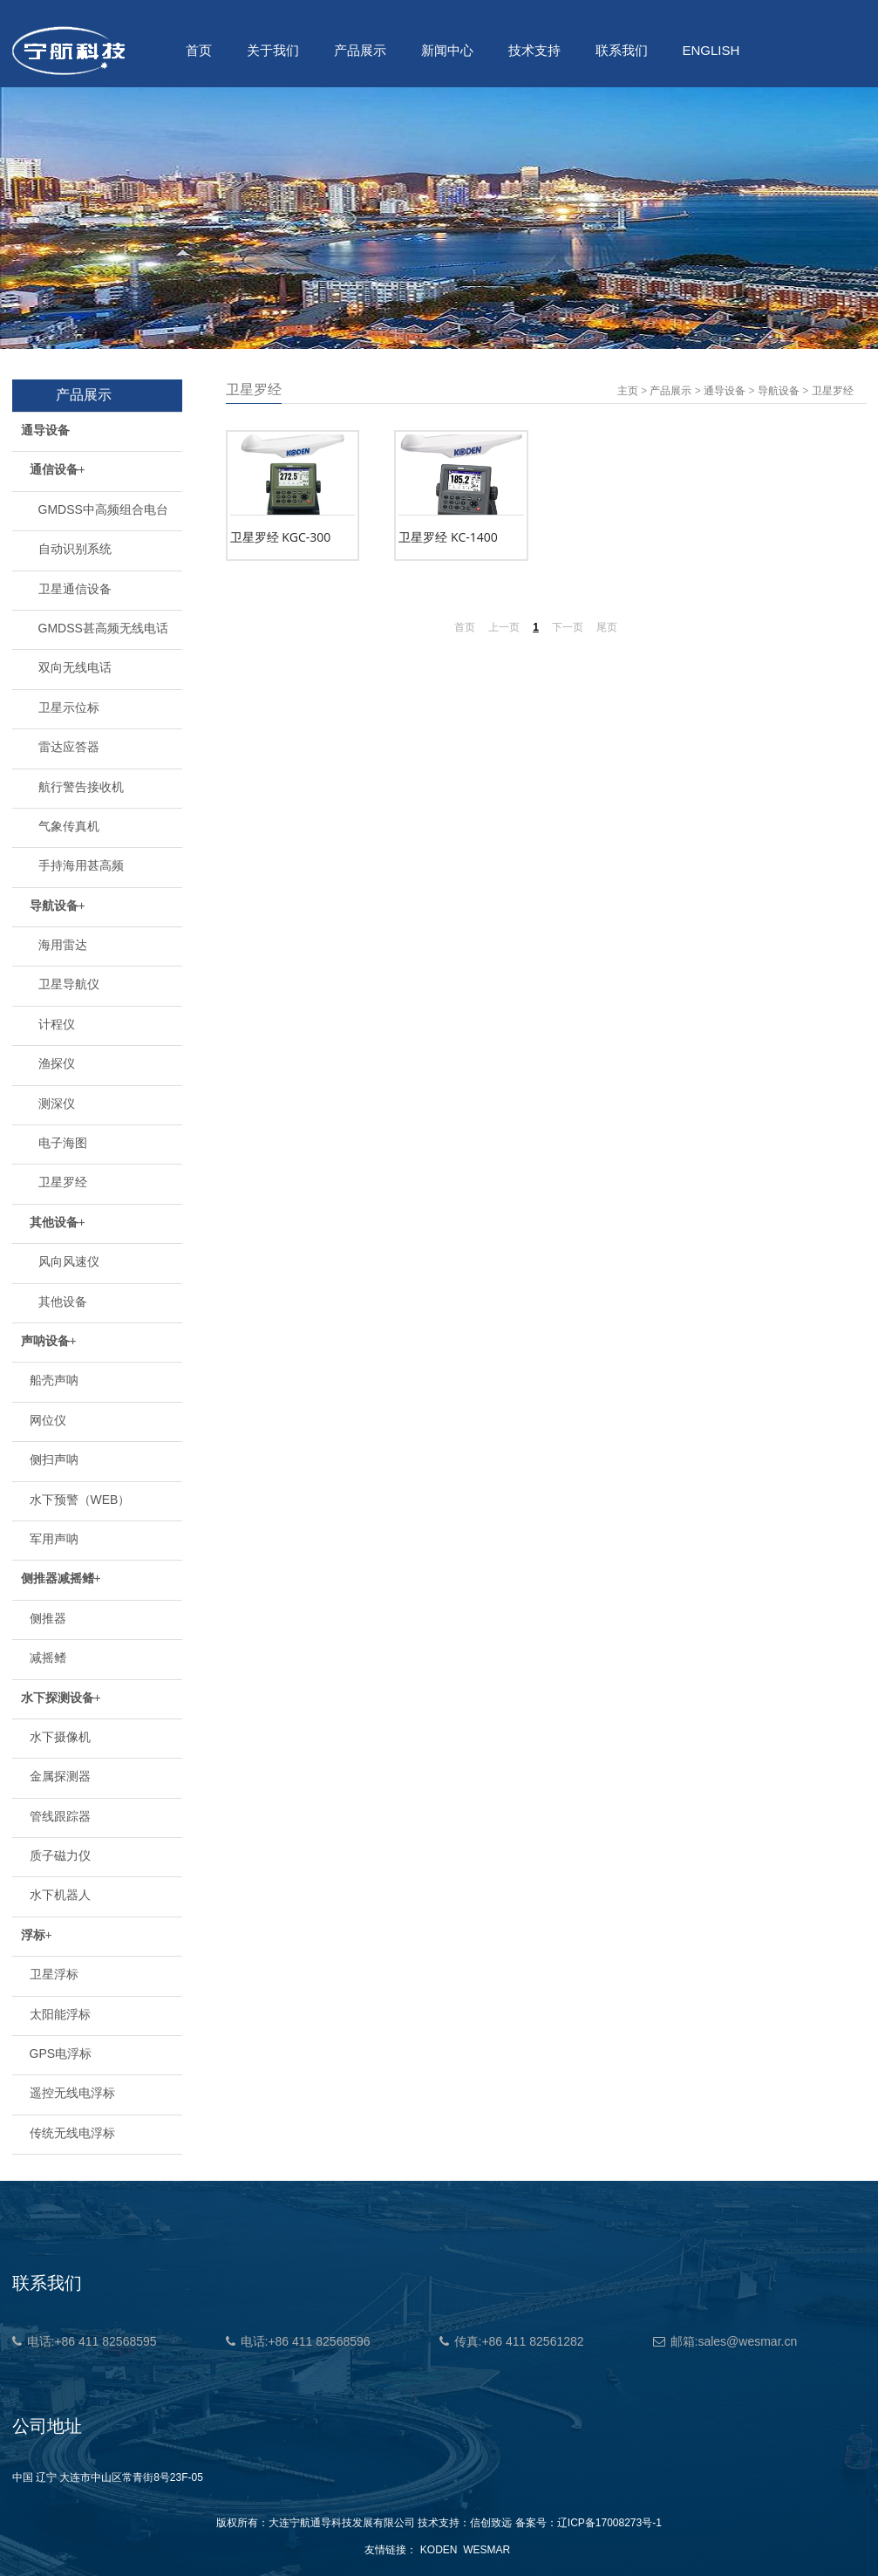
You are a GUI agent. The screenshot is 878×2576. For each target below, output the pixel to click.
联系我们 (622, 50)
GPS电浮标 (61, 2053)
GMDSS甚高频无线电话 (103, 628)
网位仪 (48, 1420)
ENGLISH (711, 50)
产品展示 (360, 50)
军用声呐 (54, 1539)
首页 (199, 50)
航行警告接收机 (81, 787)
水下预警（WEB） (80, 1500)
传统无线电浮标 (72, 2133)
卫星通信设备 (75, 589)
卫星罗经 (62, 1182)
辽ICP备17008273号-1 (609, 2523)
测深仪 (56, 1103)
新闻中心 (447, 50)
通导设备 (724, 391)
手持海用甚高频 (81, 865)
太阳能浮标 (60, 2014)
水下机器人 (60, 1895)
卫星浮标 (54, 1974)
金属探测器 (60, 1776)
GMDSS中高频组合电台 (103, 509)
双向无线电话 (75, 667)
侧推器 (48, 1618)
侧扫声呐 (54, 1459)
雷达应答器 (68, 747)
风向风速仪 (68, 1261)
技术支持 (534, 50)
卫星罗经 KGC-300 (280, 537)
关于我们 (273, 50)
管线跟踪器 (60, 1816)
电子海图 (62, 1143)
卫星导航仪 (68, 984)
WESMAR (486, 2550)
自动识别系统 (75, 549)
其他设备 (62, 1301)
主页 (627, 391)
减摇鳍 (48, 1657)
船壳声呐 (54, 1380)
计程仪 (56, 1024)
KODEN (439, 2550)
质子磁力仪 (60, 1855)
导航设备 (779, 391)
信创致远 (491, 2523)
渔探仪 (56, 1063)
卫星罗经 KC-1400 (448, 537)
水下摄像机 (60, 1737)
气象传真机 (68, 826)
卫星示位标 (68, 707)
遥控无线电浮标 (72, 2093)
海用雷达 (62, 945)
